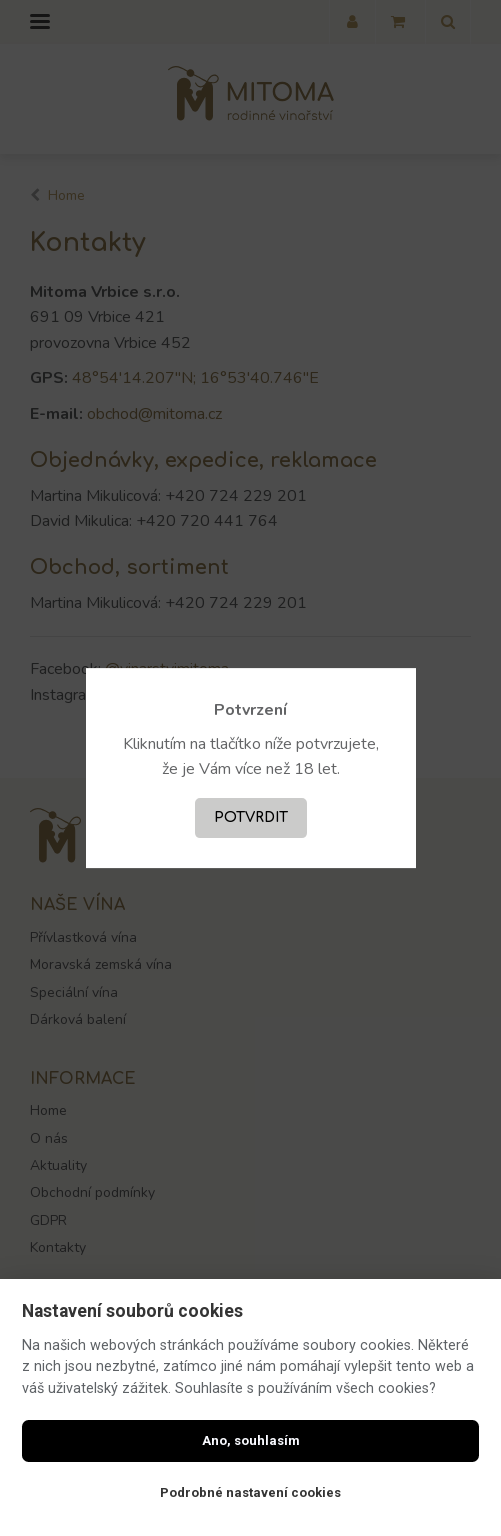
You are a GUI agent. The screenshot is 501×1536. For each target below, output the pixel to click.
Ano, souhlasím (251, 1440)
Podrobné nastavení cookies (250, 1492)
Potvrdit (251, 817)
